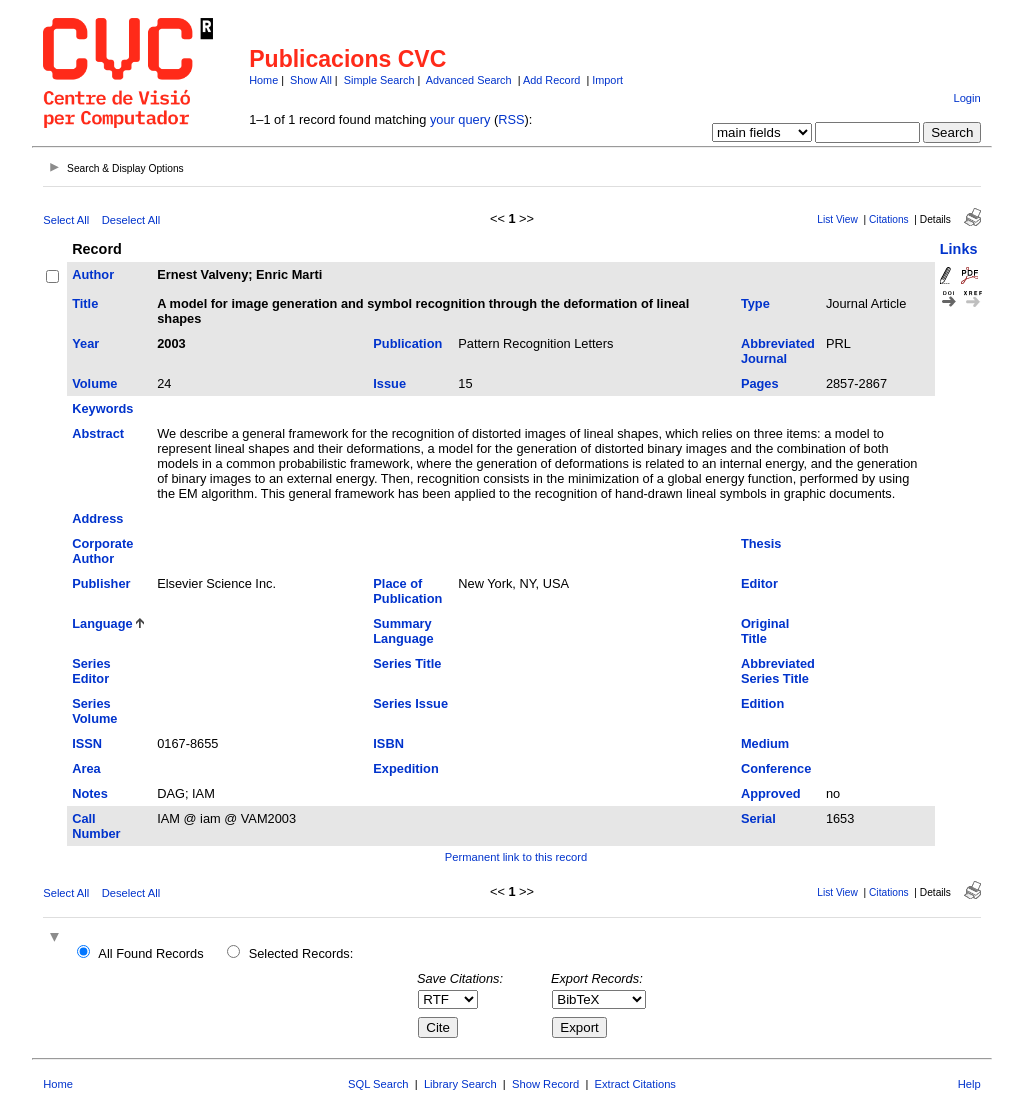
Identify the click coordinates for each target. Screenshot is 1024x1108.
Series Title (407, 663)
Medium (765, 743)
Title (85, 303)
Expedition (405, 768)
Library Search (460, 1084)
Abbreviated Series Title (778, 671)
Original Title (765, 631)
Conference (776, 768)
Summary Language (403, 631)
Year (85, 343)
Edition (762, 703)
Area (86, 768)
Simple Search (379, 80)
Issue (389, 383)
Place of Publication (407, 591)
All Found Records (150, 953)
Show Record (545, 1084)
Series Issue (410, 703)
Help (969, 1084)
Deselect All (131, 220)
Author (93, 274)
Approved (771, 793)
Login (966, 98)
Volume (94, 383)
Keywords (102, 408)
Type (755, 303)
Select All (66, 220)
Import (607, 80)
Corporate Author (102, 551)
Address (97, 518)
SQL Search (378, 1084)
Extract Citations (635, 1084)
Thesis (761, 543)
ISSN (87, 743)
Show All (311, 80)
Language (102, 623)
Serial (758, 818)
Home (263, 80)
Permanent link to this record (516, 857)
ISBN (388, 743)
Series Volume (94, 711)
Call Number (96, 826)
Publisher (101, 583)
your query (460, 119)
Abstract (98, 433)
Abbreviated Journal (778, 351)
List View (837, 219)
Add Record (551, 80)
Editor (759, 583)
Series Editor (91, 671)
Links (959, 249)
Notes (90, 793)
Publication (407, 343)
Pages (760, 383)
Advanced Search (469, 80)
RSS (511, 119)
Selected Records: (301, 953)
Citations (889, 219)
